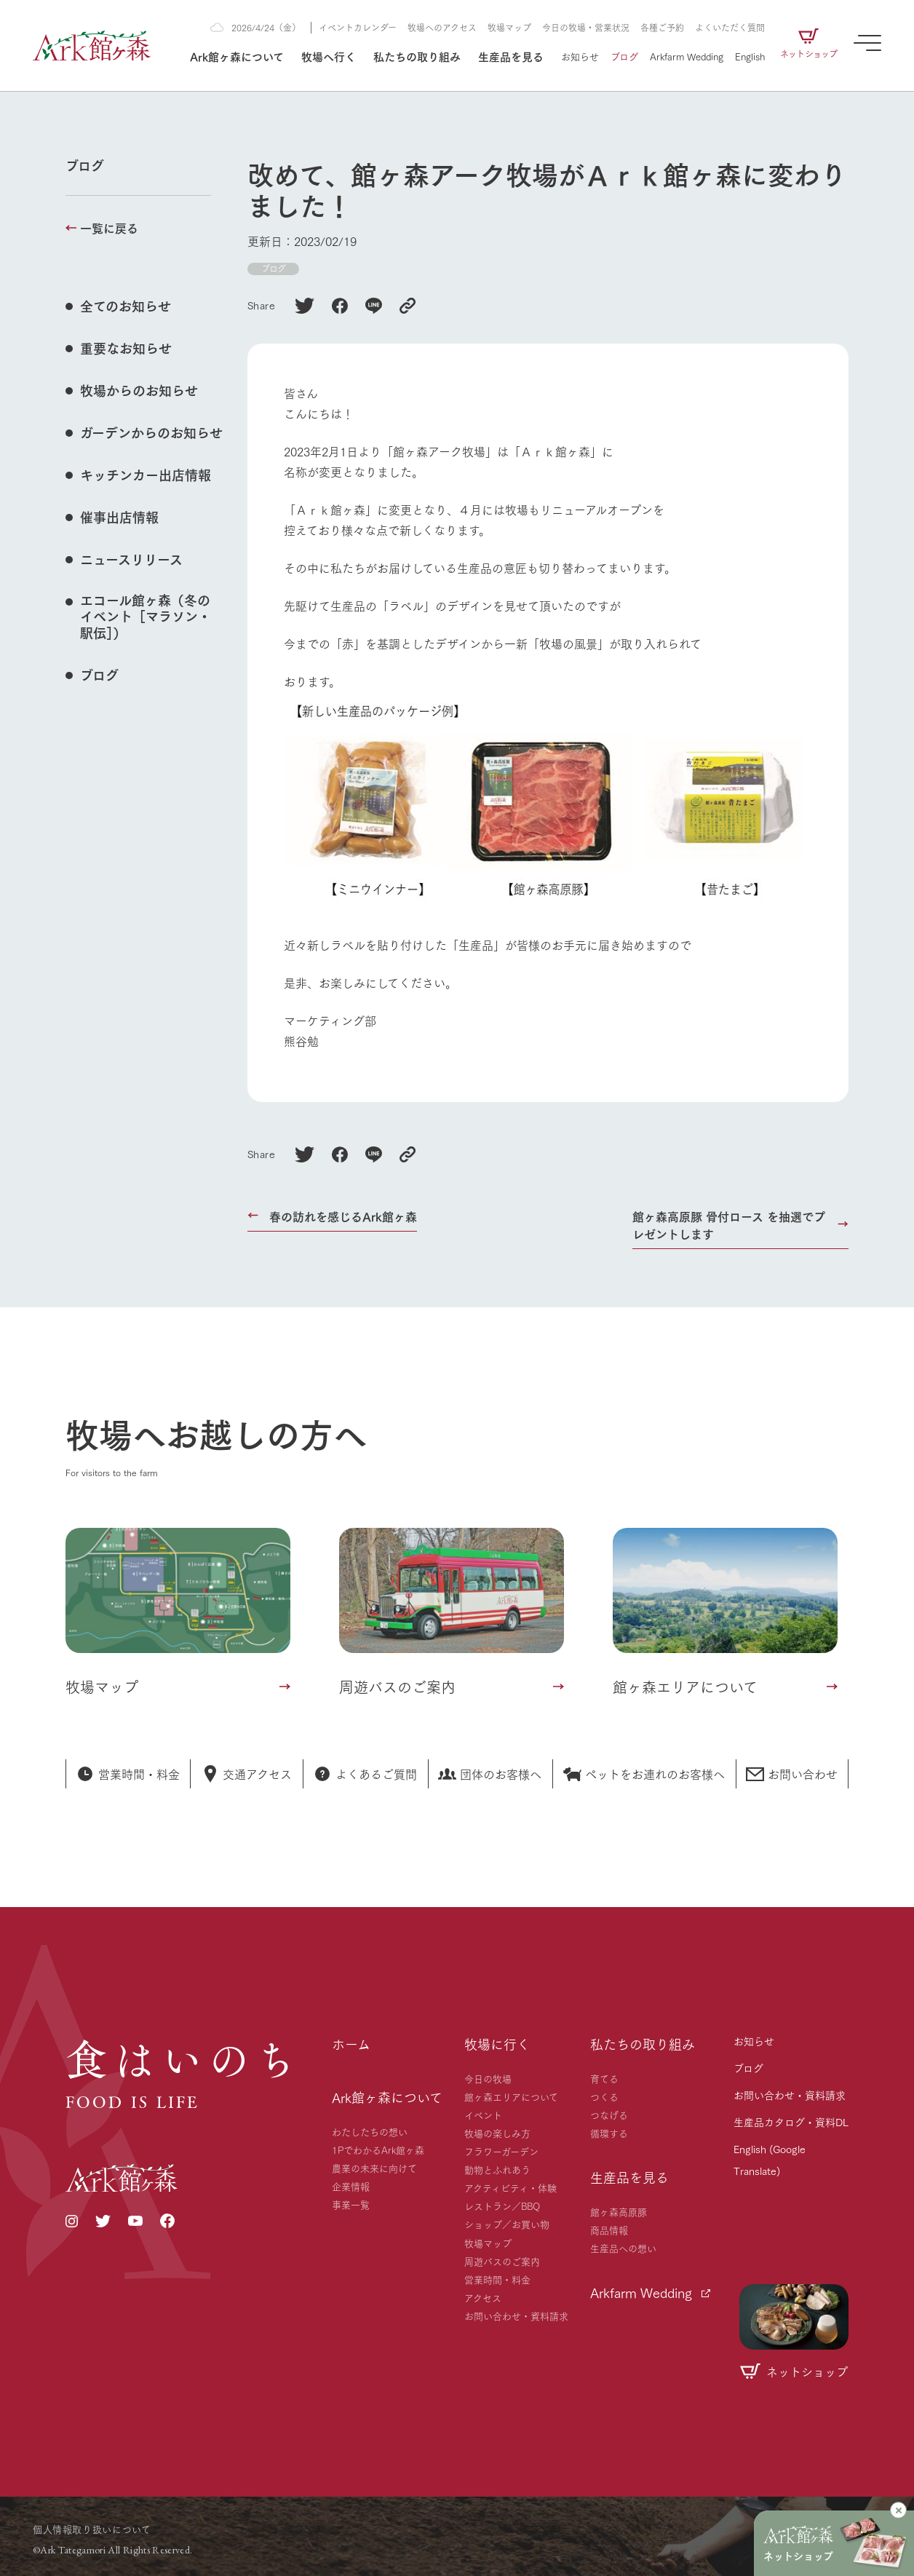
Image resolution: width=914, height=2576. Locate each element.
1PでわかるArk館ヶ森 (378, 2149)
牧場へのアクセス (442, 27)
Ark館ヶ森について (237, 55)
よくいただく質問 (730, 27)
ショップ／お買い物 (506, 2223)
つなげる (609, 2114)
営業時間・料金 (497, 2279)
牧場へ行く (328, 55)
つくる (604, 2096)
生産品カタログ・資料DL (791, 2122)
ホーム (351, 2044)
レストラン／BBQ (502, 2205)
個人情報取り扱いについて (92, 2528)
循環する (609, 2132)
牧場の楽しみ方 (497, 2132)
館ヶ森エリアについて (511, 2096)
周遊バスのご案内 (502, 2261)
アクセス (482, 2297)
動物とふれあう (497, 2169)
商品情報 (609, 2229)
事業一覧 (351, 2204)
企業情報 (351, 2186)
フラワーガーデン (501, 2151)
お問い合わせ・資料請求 (516, 2315)
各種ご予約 (662, 27)
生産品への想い (623, 2247)
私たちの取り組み (417, 55)
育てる (604, 2078)
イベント (483, 2114)
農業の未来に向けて (374, 2167)
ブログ (624, 56)
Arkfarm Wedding (686, 56)
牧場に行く (497, 2044)
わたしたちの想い (370, 2131)
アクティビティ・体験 (510, 2187)
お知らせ (580, 56)
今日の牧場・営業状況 (585, 27)
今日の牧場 (488, 2078)
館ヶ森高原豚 (618, 2211)
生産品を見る (511, 55)
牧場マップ (509, 27)
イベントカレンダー (358, 27)
